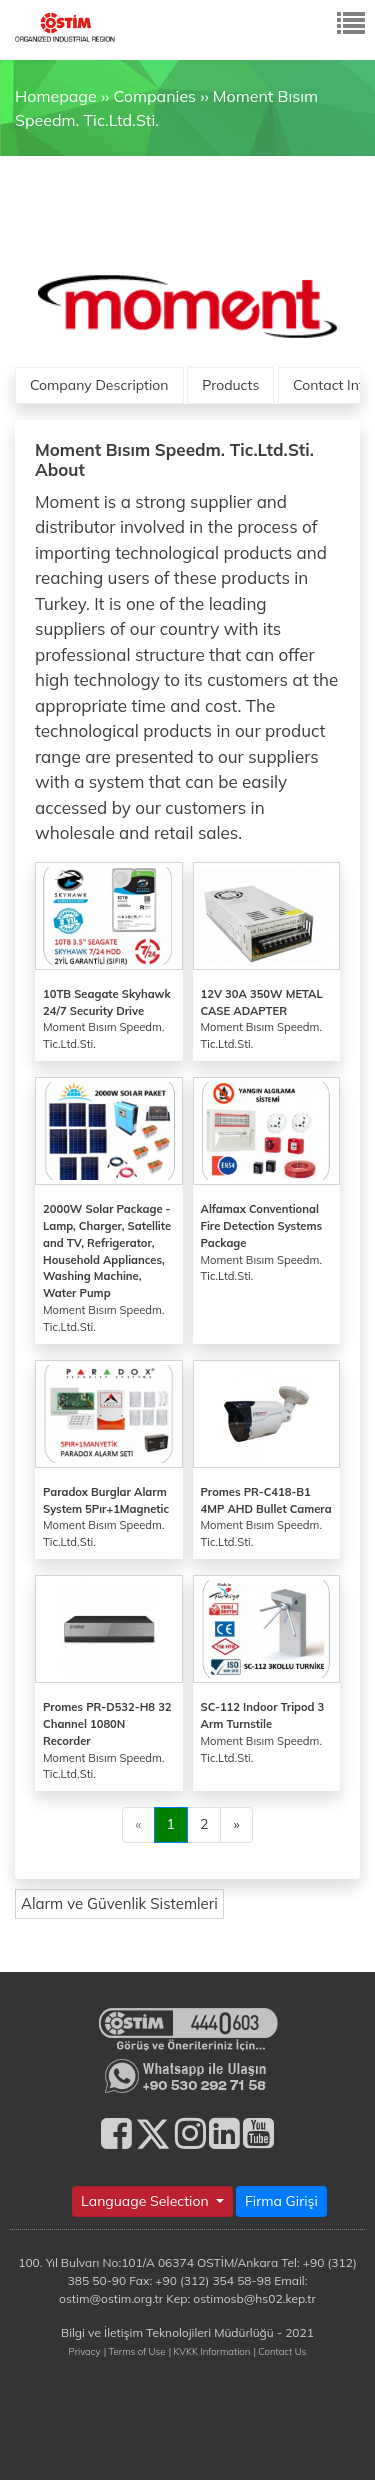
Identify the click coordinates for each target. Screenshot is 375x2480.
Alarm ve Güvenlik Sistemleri (119, 1903)
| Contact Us (279, 2351)
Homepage (56, 96)
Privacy (85, 2351)
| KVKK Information (210, 2351)
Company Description (99, 385)
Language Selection (146, 2201)
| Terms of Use (135, 2351)
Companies (154, 96)
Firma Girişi (281, 2201)
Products (230, 385)
